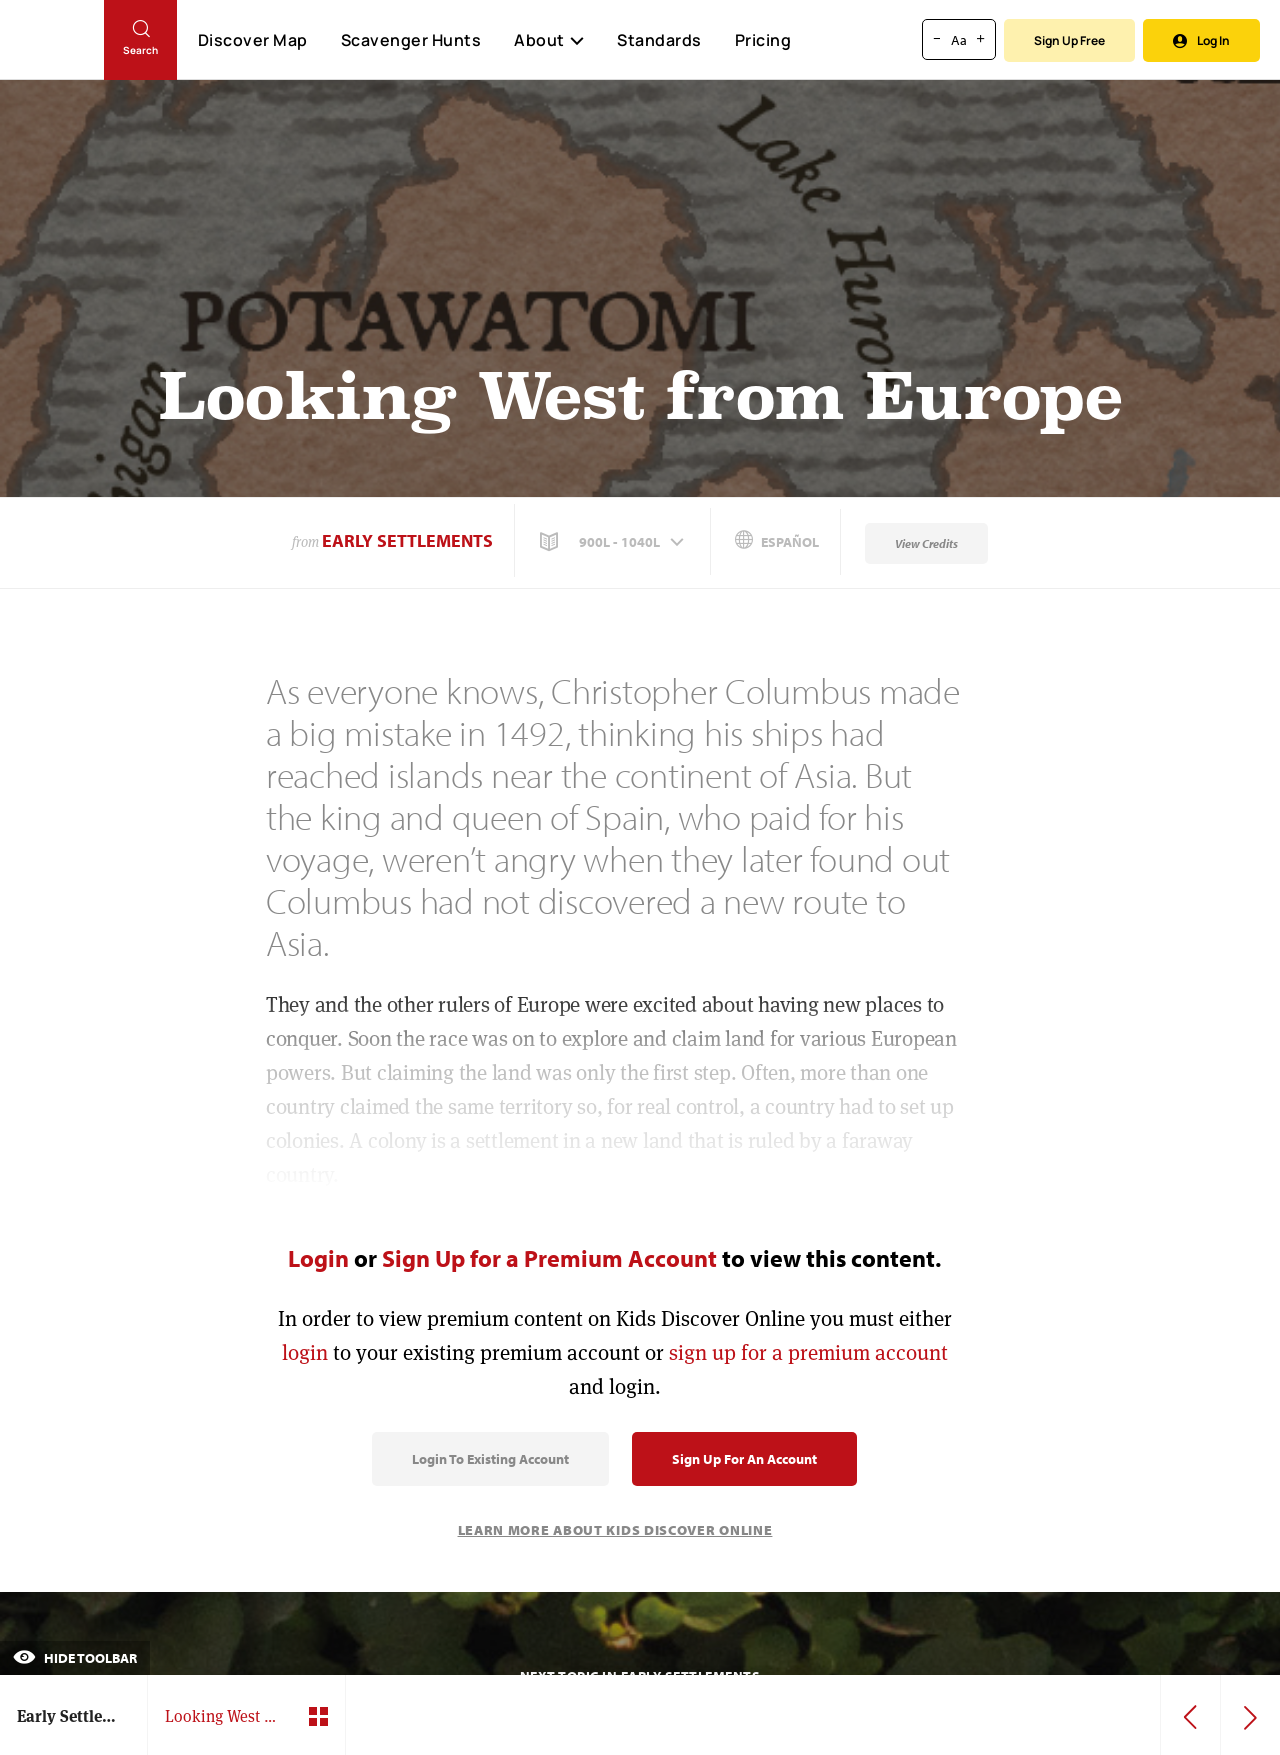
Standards (659, 40)
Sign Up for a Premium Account (549, 1258)
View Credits (926, 543)
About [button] (549, 40)
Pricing (763, 40)
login (305, 1352)
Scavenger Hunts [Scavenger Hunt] (410, 41)
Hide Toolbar (75, 1658)
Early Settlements (407, 540)
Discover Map (253, 40)
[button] (614, 542)
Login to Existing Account (490, 1459)
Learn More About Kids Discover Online (615, 1530)
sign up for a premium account (808, 1352)
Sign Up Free (1069, 40)
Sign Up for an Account (744, 1459)
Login (318, 1258)
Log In (1201, 40)
